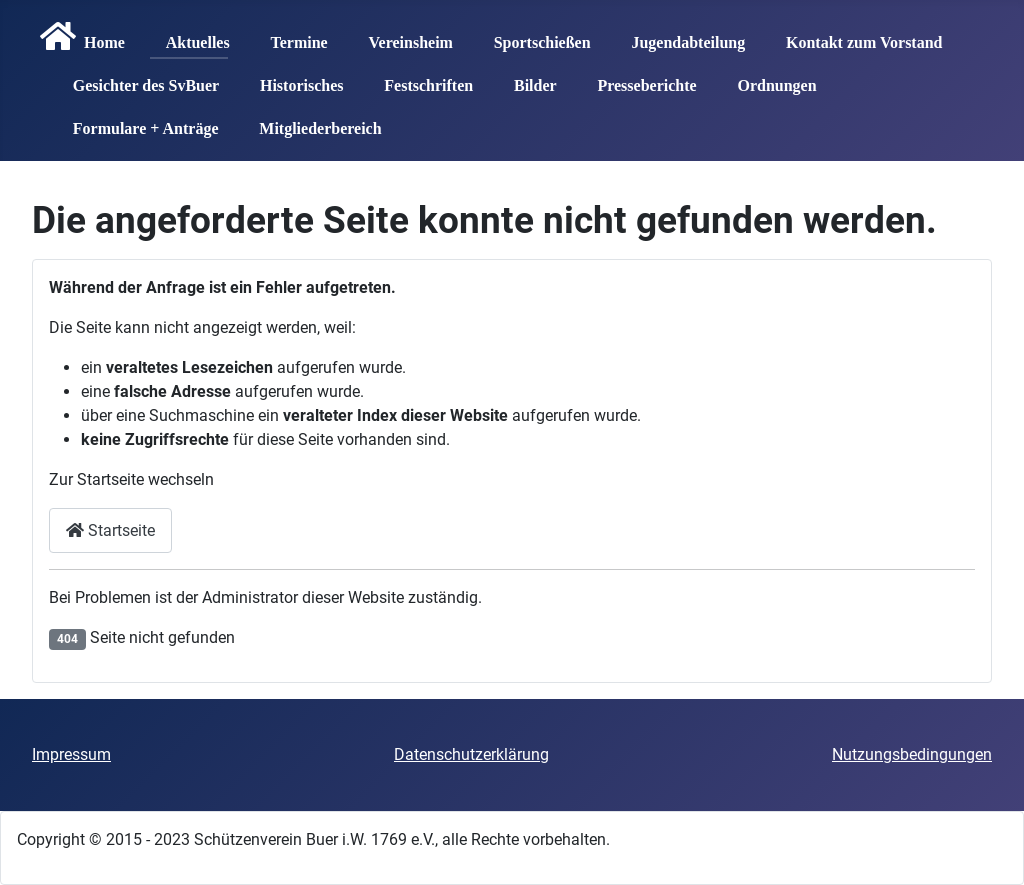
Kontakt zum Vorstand (856, 36)
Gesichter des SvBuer (138, 79)
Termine (290, 36)
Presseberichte (638, 79)
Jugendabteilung (680, 36)
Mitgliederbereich (312, 122)
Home (78, 36)
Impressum (71, 754)
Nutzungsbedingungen (912, 754)
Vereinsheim (402, 36)
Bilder (527, 79)
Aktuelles (190, 36)
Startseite (110, 530)
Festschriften (420, 79)
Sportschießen (534, 36)
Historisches (294, 79)
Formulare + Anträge (138, 122)
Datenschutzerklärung (471, 754)
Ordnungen (768, 79)
